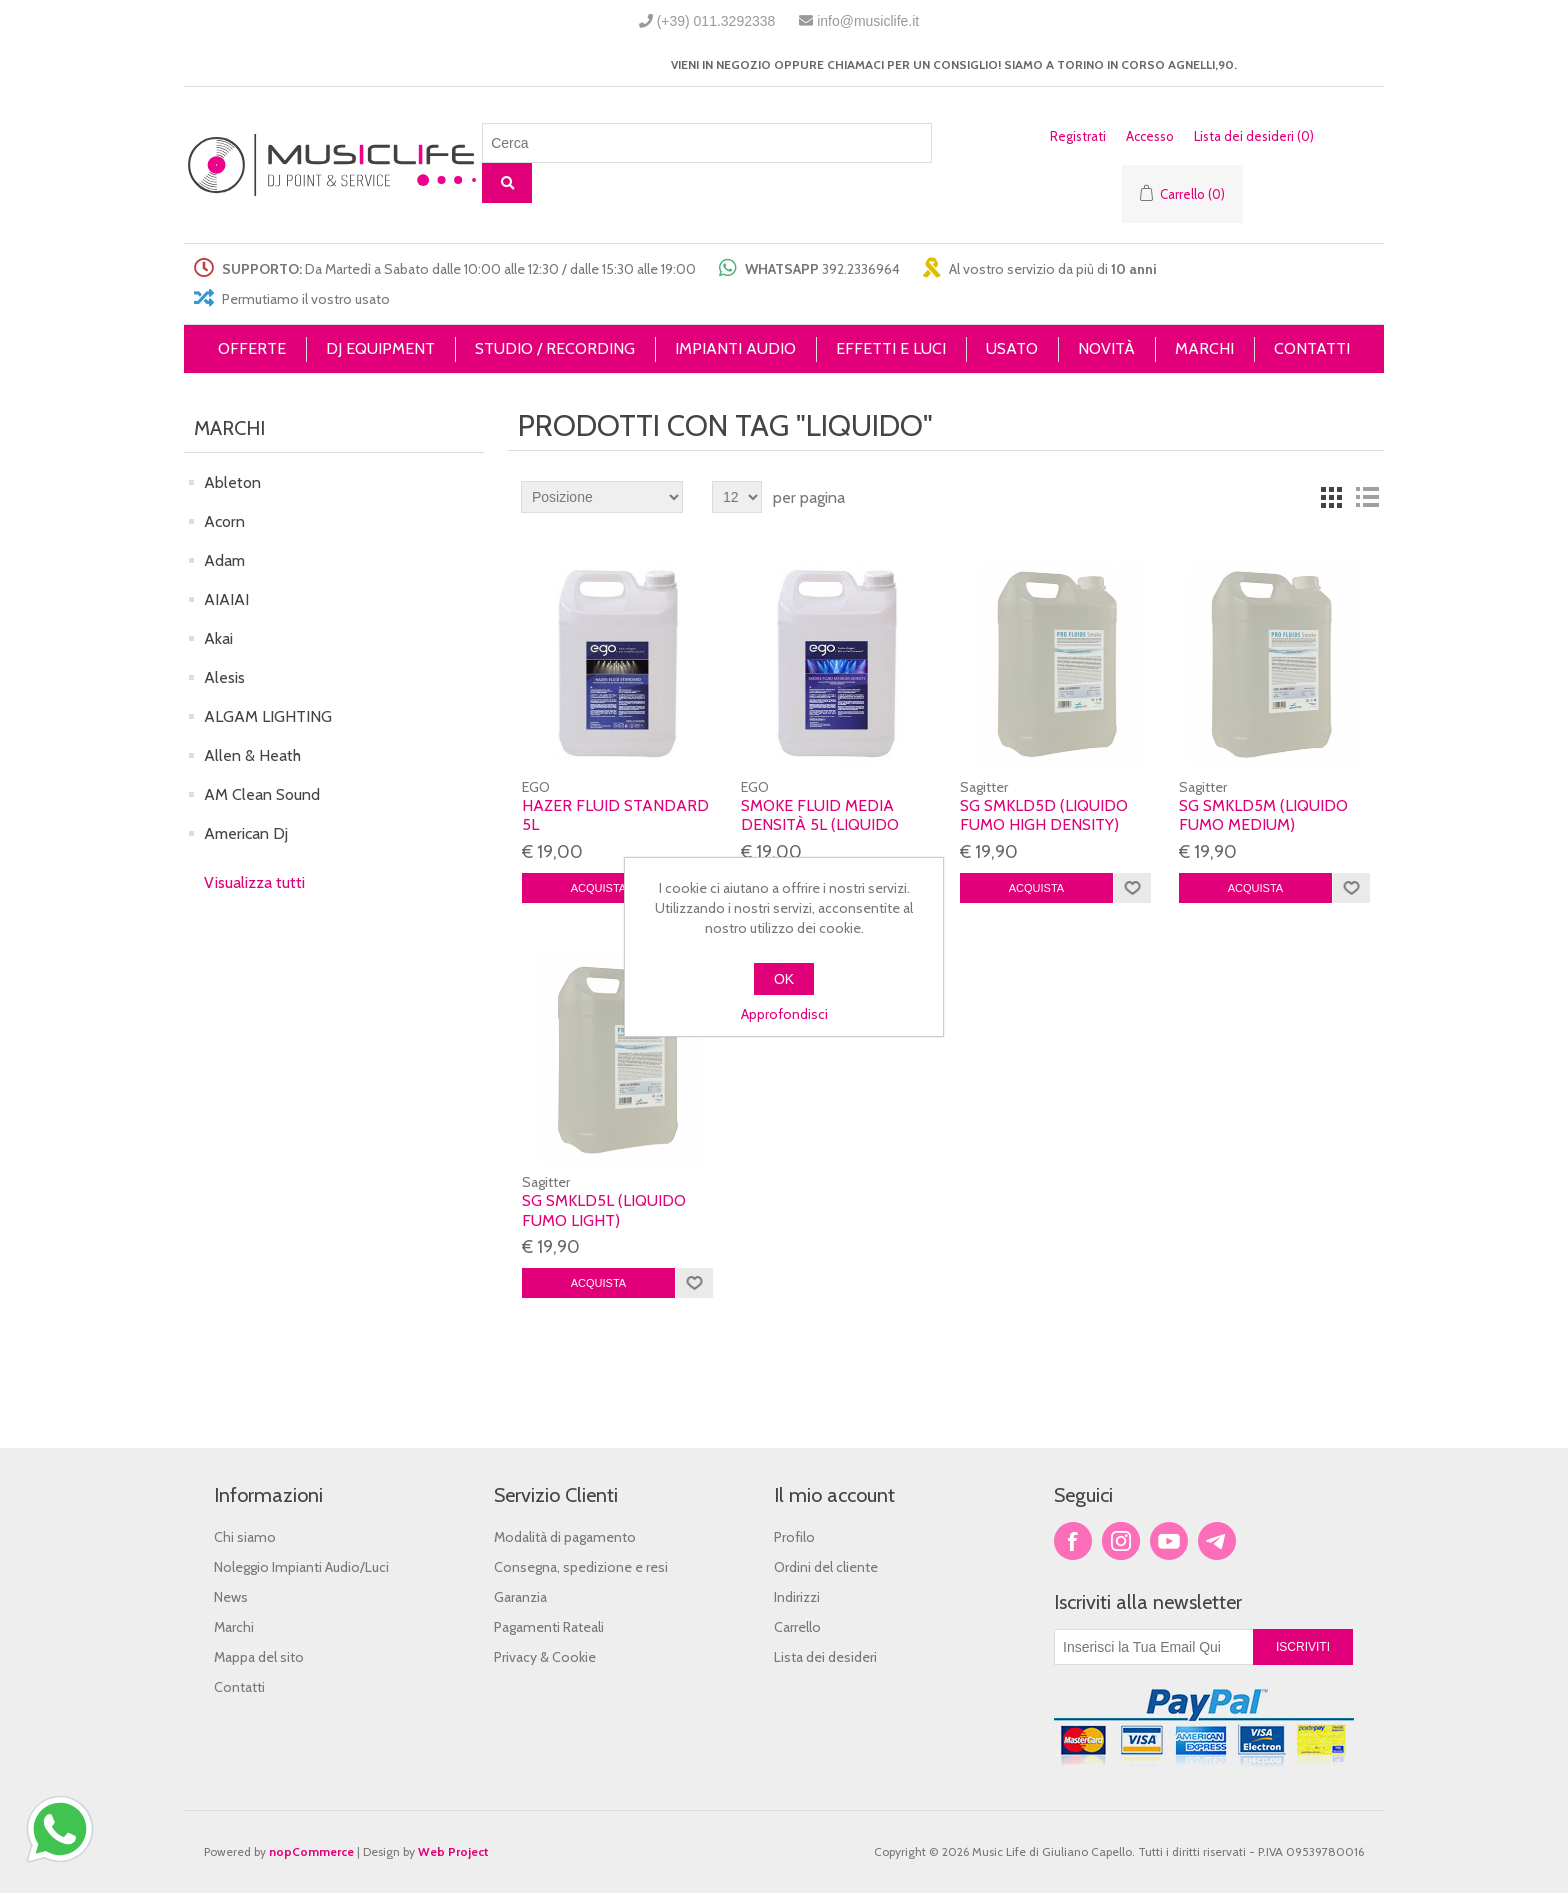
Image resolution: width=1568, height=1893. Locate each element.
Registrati (1078, 136)
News (231, 1597)
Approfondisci (784, 1014)
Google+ (1217, 1541)
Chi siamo (245, 1537)
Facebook (1073, 1541)
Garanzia (520, 1597)
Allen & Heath (252, 755)
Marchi (234, 1627)
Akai (218, 638)
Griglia (1331, 497)
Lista (1367, 497)
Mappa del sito (259, 1657)
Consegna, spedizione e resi (581, 1567)
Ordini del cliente (826, 1567)
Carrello (797, 1627)
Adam (224, 560)
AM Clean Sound (262, 794)
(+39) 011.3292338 (716, 21)
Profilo (794, 1537)
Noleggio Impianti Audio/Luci (301, 1567)
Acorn (224, 521)
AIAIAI (226, 599)
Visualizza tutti (254, 882)
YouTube (1169, 1541)
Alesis (224, 677)
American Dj (246, 833)
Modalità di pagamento (565, 1537)
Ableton (232, 482)
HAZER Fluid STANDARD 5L (615, 815)
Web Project (453, 1851)
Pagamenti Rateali (549, 1627)
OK (784, 979)
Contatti (239, 1687)
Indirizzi (797, 1597)
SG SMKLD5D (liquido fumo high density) (1044, 815)
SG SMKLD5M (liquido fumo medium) (1263, 815)
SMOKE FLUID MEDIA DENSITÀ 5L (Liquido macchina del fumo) (825, 824)
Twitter (1121, 1541)
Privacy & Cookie (545, 1657)
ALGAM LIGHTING (268, 716)
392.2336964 (861, 269)
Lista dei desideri (825, 1657)
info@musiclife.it (868, 21)
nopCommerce (311, 1851)
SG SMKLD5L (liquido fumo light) (604, 1210)
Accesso (1150, 136)
